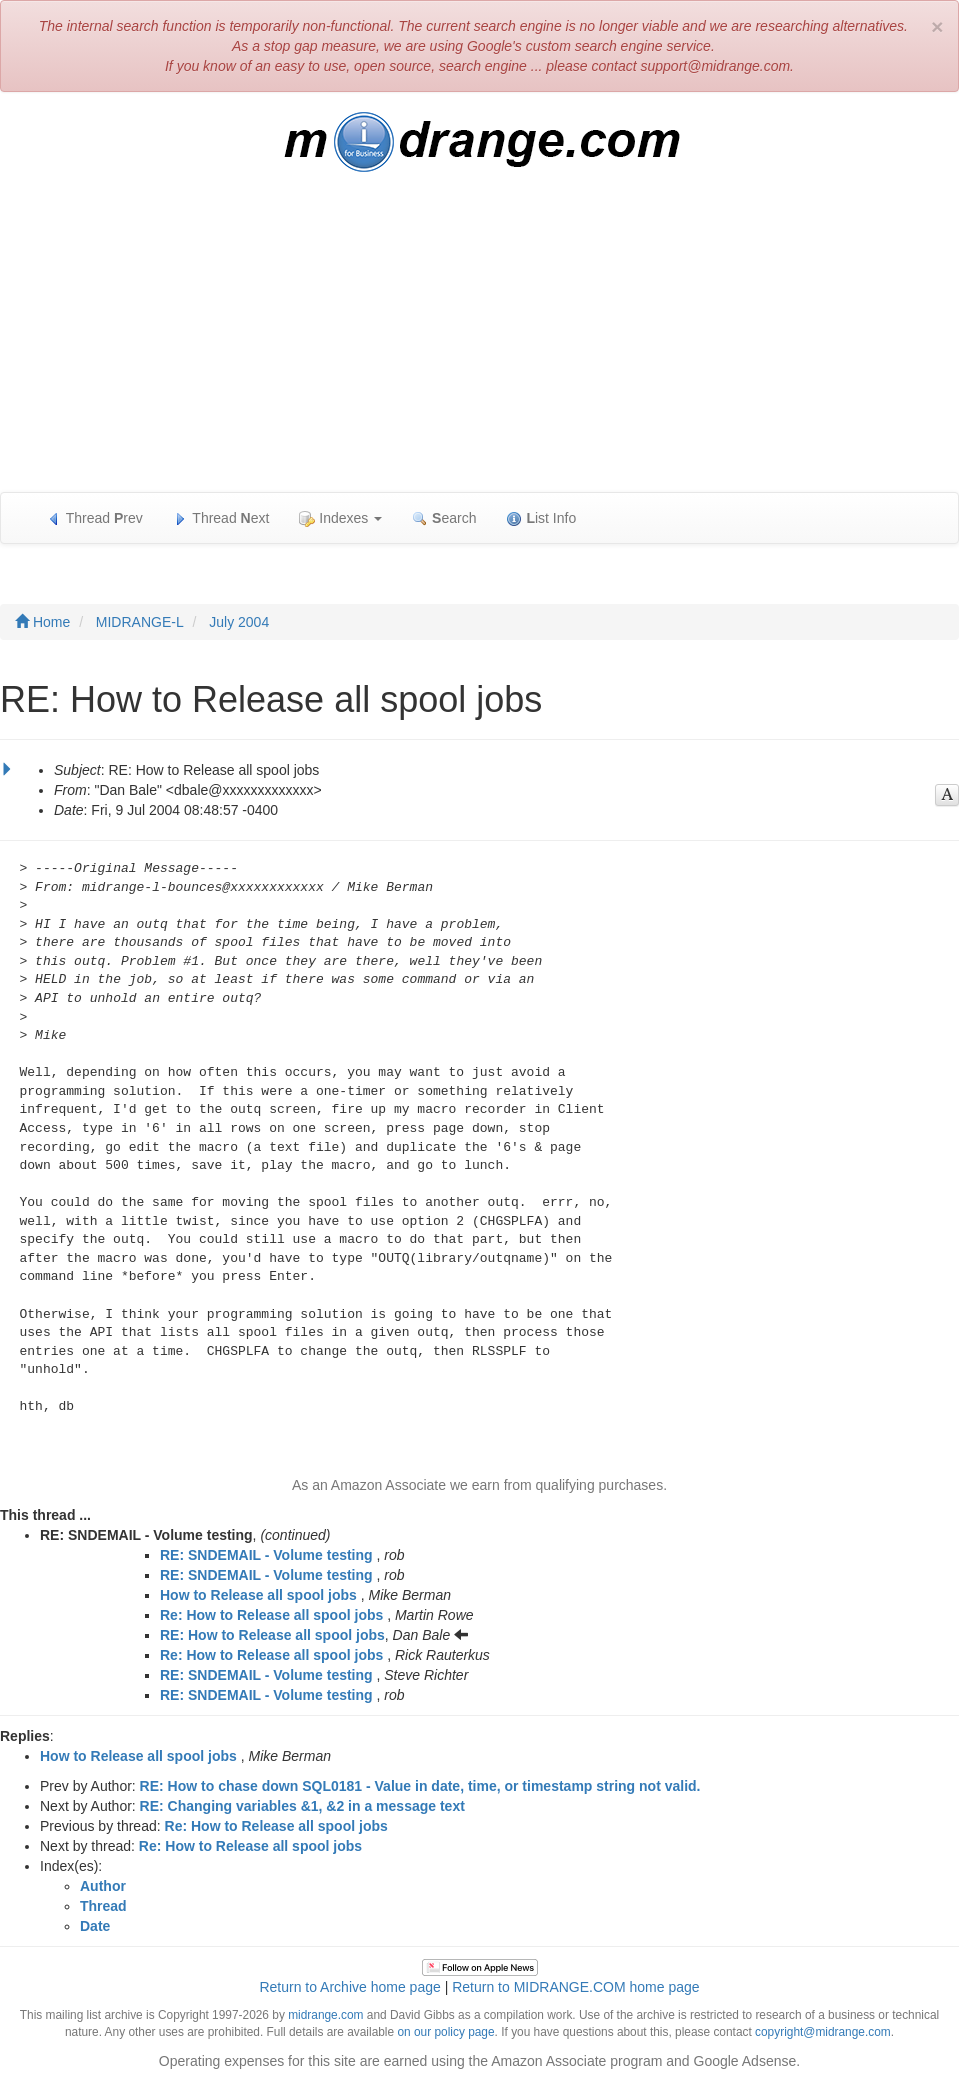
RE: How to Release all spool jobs (272, 1635)
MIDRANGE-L (140, 622)
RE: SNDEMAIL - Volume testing (266, 1555)
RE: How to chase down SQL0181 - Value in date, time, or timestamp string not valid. (420, 1786)
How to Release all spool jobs (258, 1595)
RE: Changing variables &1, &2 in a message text (302, 1806)
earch (444, 518)
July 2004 (239, 622)
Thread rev (94, 518)
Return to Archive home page (349, 1987)
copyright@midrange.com (823, 2032)
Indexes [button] (340, 518)
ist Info (541, 518)
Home (42, 622)
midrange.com (325, 2015)
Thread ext (221, 518)
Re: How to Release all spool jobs (271, 1615)
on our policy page (445, 2032)
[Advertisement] (479, 342)
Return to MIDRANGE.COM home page (575, 1987)
